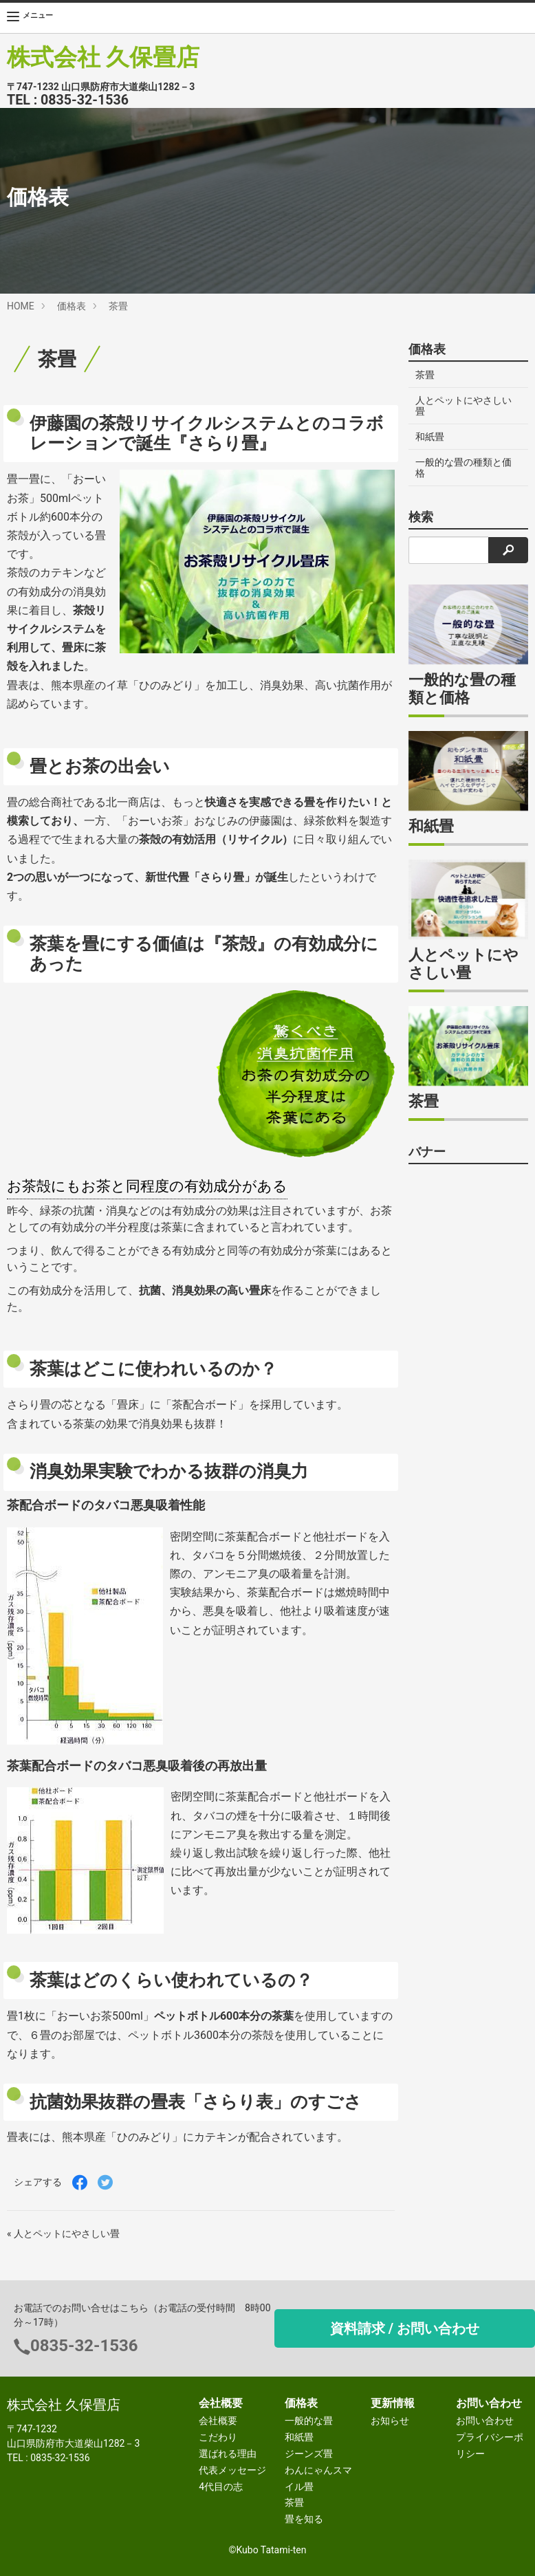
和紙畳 (429, 436)
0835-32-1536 (85, 100)
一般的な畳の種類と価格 (463, 468)
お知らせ (390, 2420)
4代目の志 (221, 2486)
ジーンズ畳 (309, 2453)
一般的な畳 (309, 2420)
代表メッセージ (232, 2470)
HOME (20, 306)
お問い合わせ (485, 2420)
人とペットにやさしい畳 (463, 406)
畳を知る (304, 2518)
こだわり (218, 2437)
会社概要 (218, 2420)
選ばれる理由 (227, 2453)
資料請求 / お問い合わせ (404, 2328)
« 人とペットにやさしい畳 (63, 2233)
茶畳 (118, 306)
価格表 (71, 306)
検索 (420, 517)
